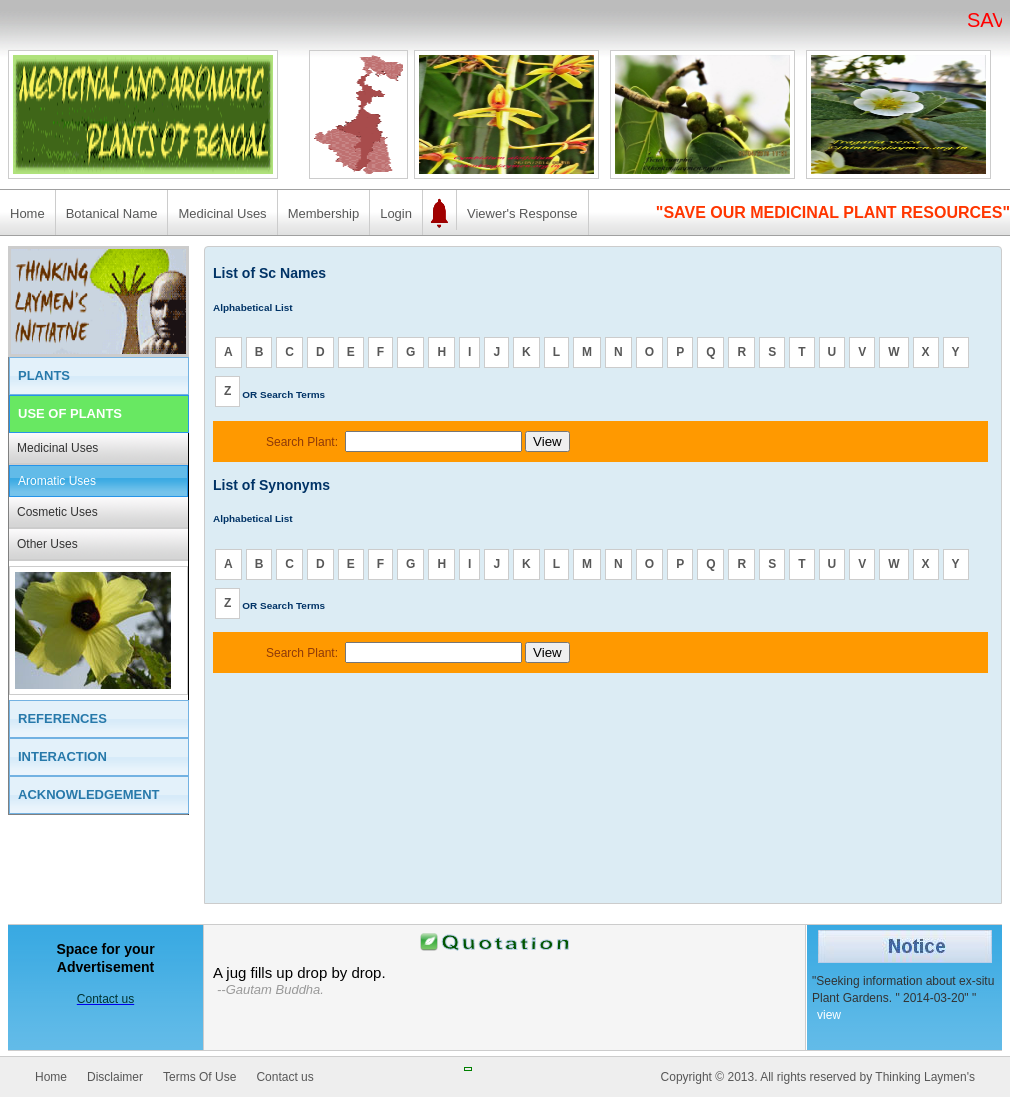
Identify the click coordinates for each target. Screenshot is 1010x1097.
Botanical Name (112, 213)
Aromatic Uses (57, 481)
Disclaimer (115, 1077)
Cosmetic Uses (57, 512)
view (829, 1015)
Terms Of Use (199, 1077)
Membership (324, 213)
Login (396, 213)
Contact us (284, 1077)
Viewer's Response (522, 213)
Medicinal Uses (222, 213)
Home (27, 213)
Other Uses (47, 544)
